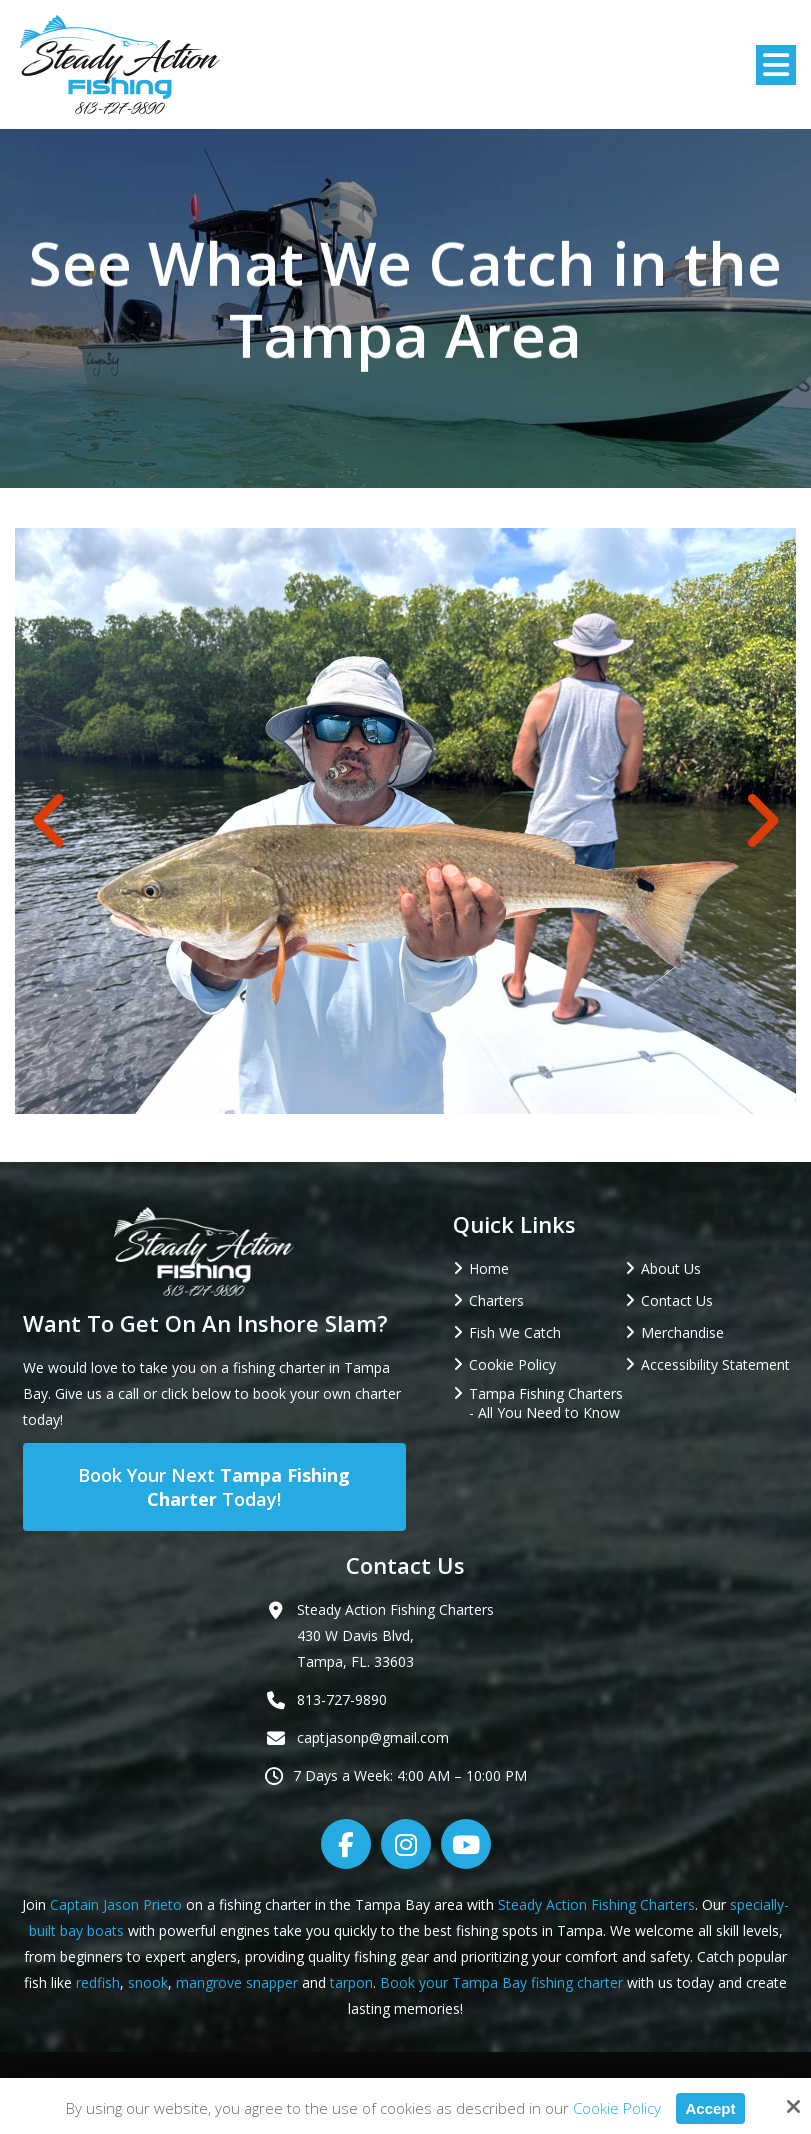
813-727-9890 (342, 1699)
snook (148, 1982)
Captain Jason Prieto (116, 1904)
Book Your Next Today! (214, 1487)
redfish (98, 1982)
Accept (710, 2108)
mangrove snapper (237, 1982)
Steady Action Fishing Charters (596, 1904)
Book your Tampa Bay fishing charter (501, 1982)
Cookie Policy (616, 2108)
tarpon (351, 1982)
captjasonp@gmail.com (373, 1737)
